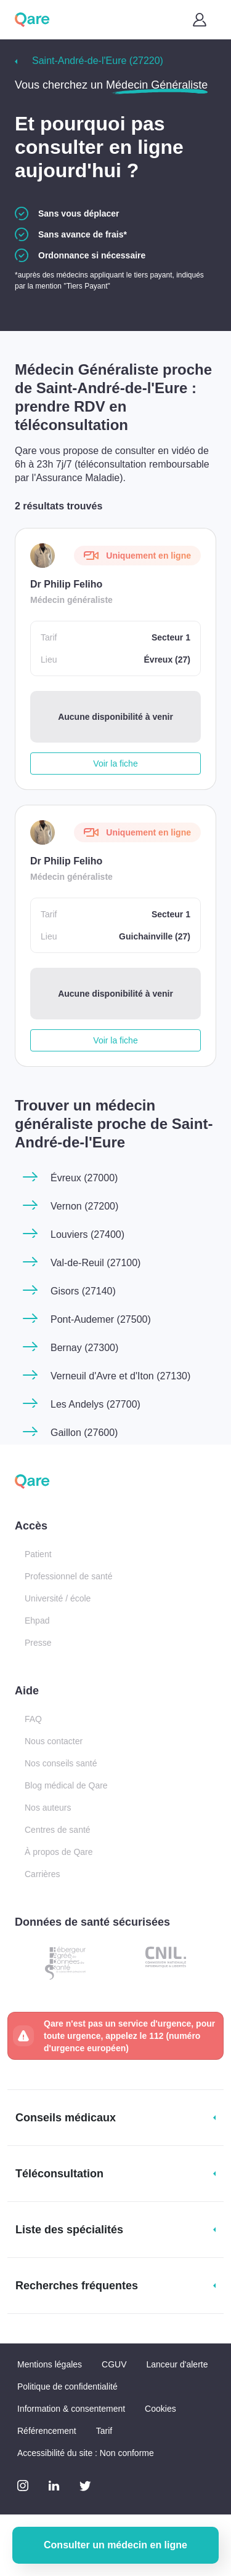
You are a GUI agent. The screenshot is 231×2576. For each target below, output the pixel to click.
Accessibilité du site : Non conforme (85, 2453)
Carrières (42, 1874)
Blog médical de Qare (66, 1785)
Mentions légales (49, 2364)
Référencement (46, 2431)
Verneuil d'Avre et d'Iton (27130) (120, 1376)
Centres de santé (58, 1830)
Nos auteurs (48, 1807)
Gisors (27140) (83, 1291)
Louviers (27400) (87, 1234)
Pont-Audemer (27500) (101, 1319)
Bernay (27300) (84, 1347)
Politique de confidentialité (67, 2386)
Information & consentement (71, 2409)
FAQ (33, 1719)
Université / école (58, 1598)
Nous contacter (54, 1741)
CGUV (114, 2364)
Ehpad (37, 1620)
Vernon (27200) (84, 1206)
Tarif (104, 2431)
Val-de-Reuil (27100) (95, 1263)
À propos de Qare (59, 1852)
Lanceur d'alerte (177, 2364)
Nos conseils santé (61, 1763)
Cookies (160, 2409)
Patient (38, 1554)
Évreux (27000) (84, 1178)
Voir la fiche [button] (115, 763)
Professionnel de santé (68, 1576)
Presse (38, 1643)
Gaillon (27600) (84, 1432)
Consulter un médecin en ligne (115, 2545)
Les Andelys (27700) (95, 1404)
